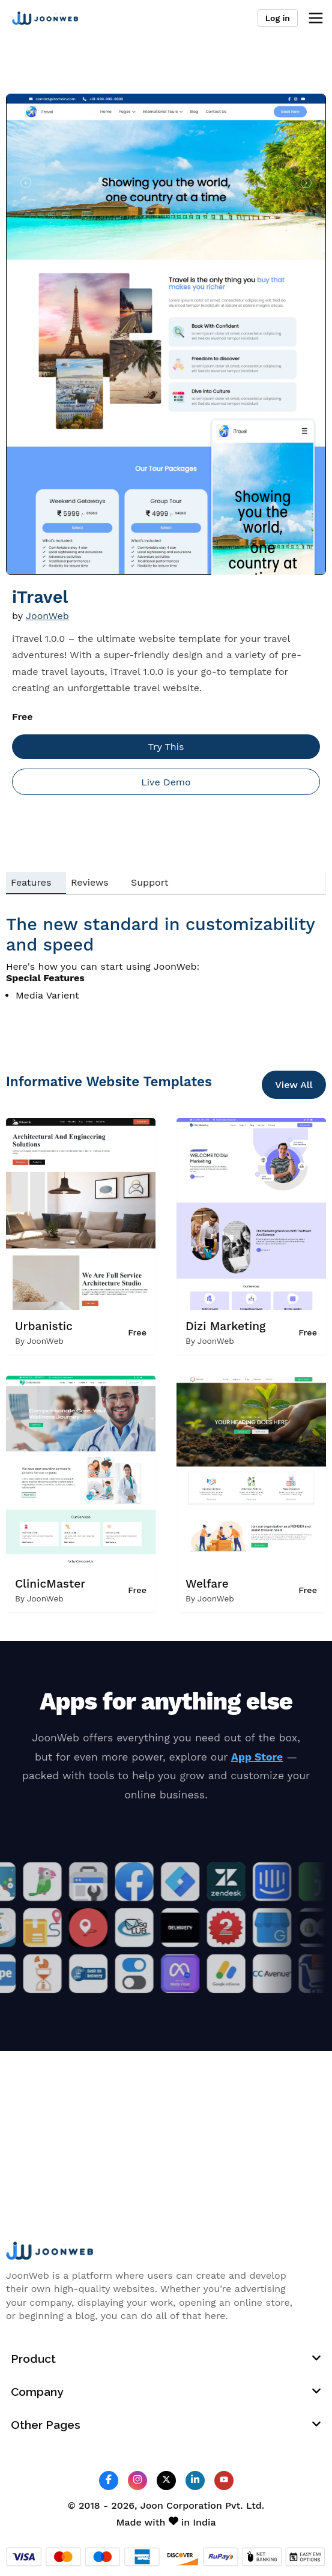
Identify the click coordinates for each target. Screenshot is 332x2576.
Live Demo (165, 782)
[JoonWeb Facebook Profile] (109, 2480)
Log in (277, 18)
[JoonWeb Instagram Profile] (137, 2480)
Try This (166, 746)
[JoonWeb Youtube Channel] (224, 2480)
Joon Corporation (181, 2505)
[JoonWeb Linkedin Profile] (195, 2480)
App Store (257, 1757)
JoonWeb (47, 615)
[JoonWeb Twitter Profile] (166, 2480)
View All (294, 1084)
